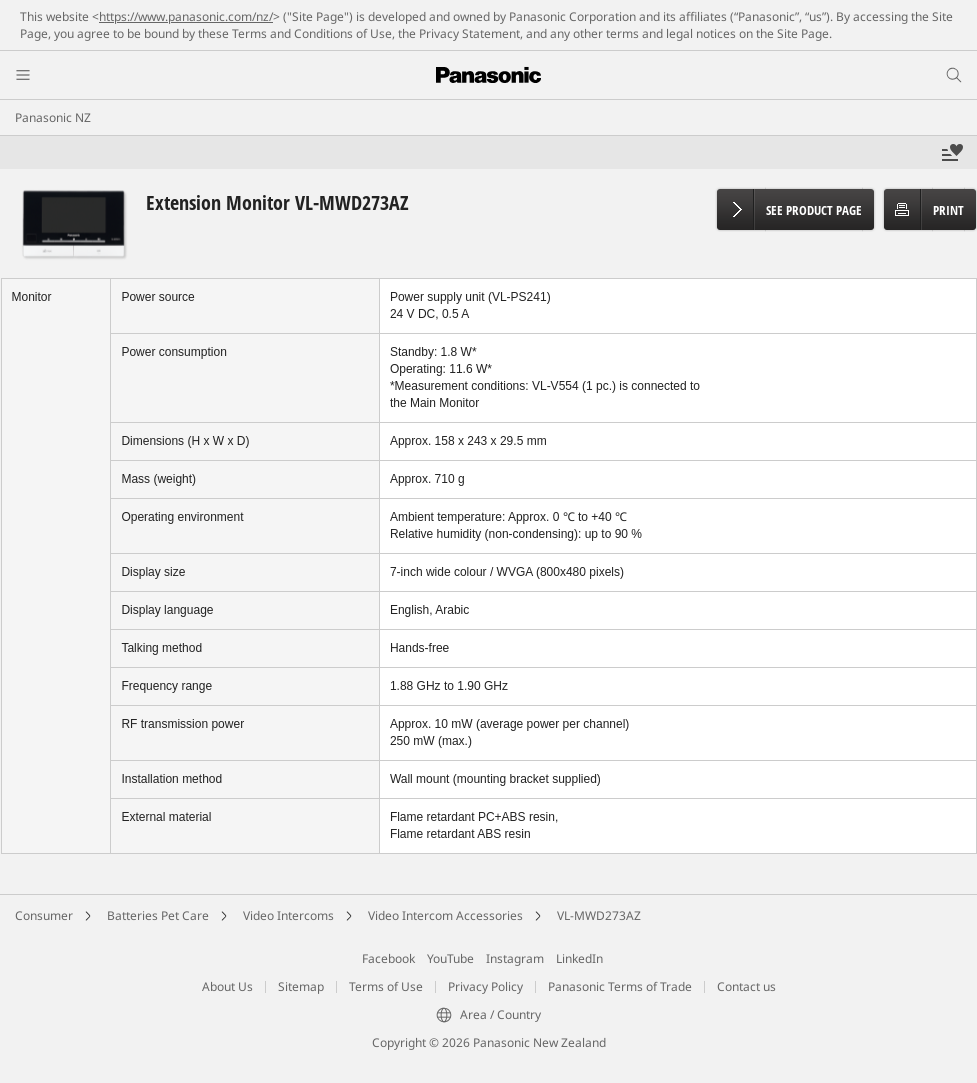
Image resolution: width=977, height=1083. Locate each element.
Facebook (388, 958)
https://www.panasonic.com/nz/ (186, 16)
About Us (227, 986)
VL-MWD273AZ (599, 915)
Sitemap (301, 986)
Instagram (515, 958)
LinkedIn (579, 958)
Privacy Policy (485, 986)
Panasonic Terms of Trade (620, 986)
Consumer (44, 915)
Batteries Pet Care (158, 915)
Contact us (746, 986)
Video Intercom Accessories (445, 915)
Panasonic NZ (53, 117)
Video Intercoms (288, 915)
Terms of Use (386, 986)
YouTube (450, 958)
